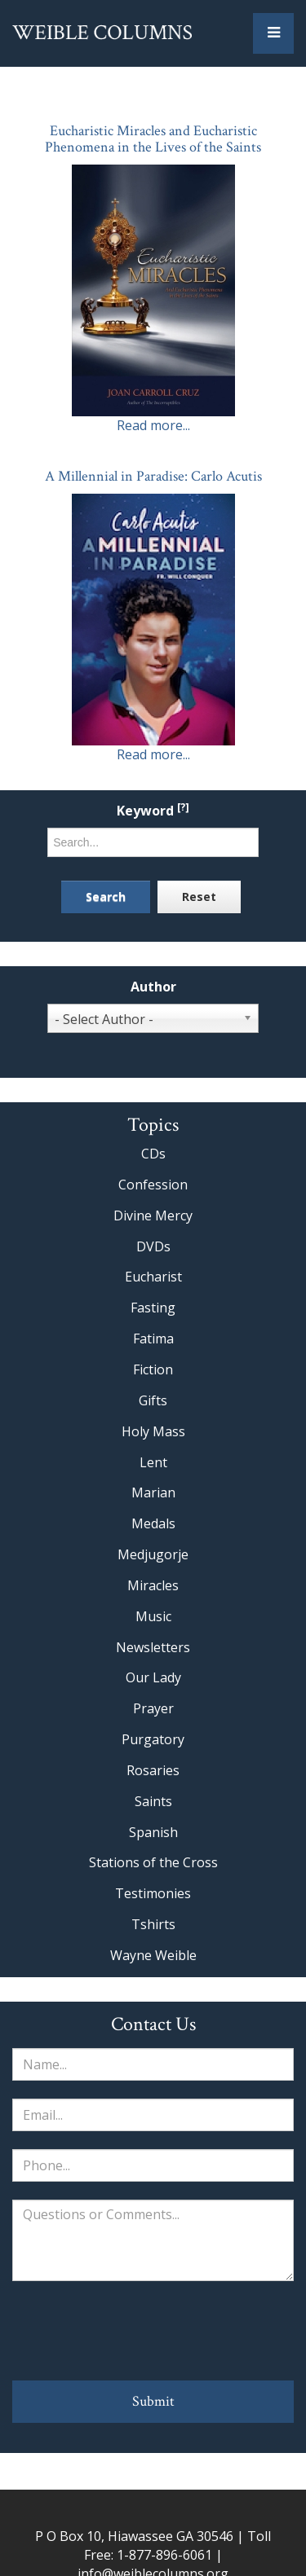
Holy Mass (153, 1431)
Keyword (153, 811)
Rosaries (153, 1770)
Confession (153, 1184)
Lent (153, 1462)
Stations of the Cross (153, 1862)
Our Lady (153, 1677)
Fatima (153, 1338)
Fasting (153, 1308)
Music (153, 1616)
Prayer (153, 1708)
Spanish (153, 1832)
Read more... (153, 425)
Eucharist (153, 1277)
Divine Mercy (153, 1215)
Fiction (153, 1369)
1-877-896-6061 (164, 2555)
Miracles (153, 1585)
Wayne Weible (153, 1955)
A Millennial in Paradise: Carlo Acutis (153, 476)
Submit (153, 2401)
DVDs (153, 1246)
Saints (153, 1801)
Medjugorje (153, 1554)
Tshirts (153, 1924)
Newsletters (153, 1647)
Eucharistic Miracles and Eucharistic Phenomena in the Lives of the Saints (153, 138)
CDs (153, 1154)
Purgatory (153, 1739)
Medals (153, 1523)
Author (153, 987)
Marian (153, 1492)
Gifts (153, 1400)
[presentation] (153, 2331)
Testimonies (153, 1893)
